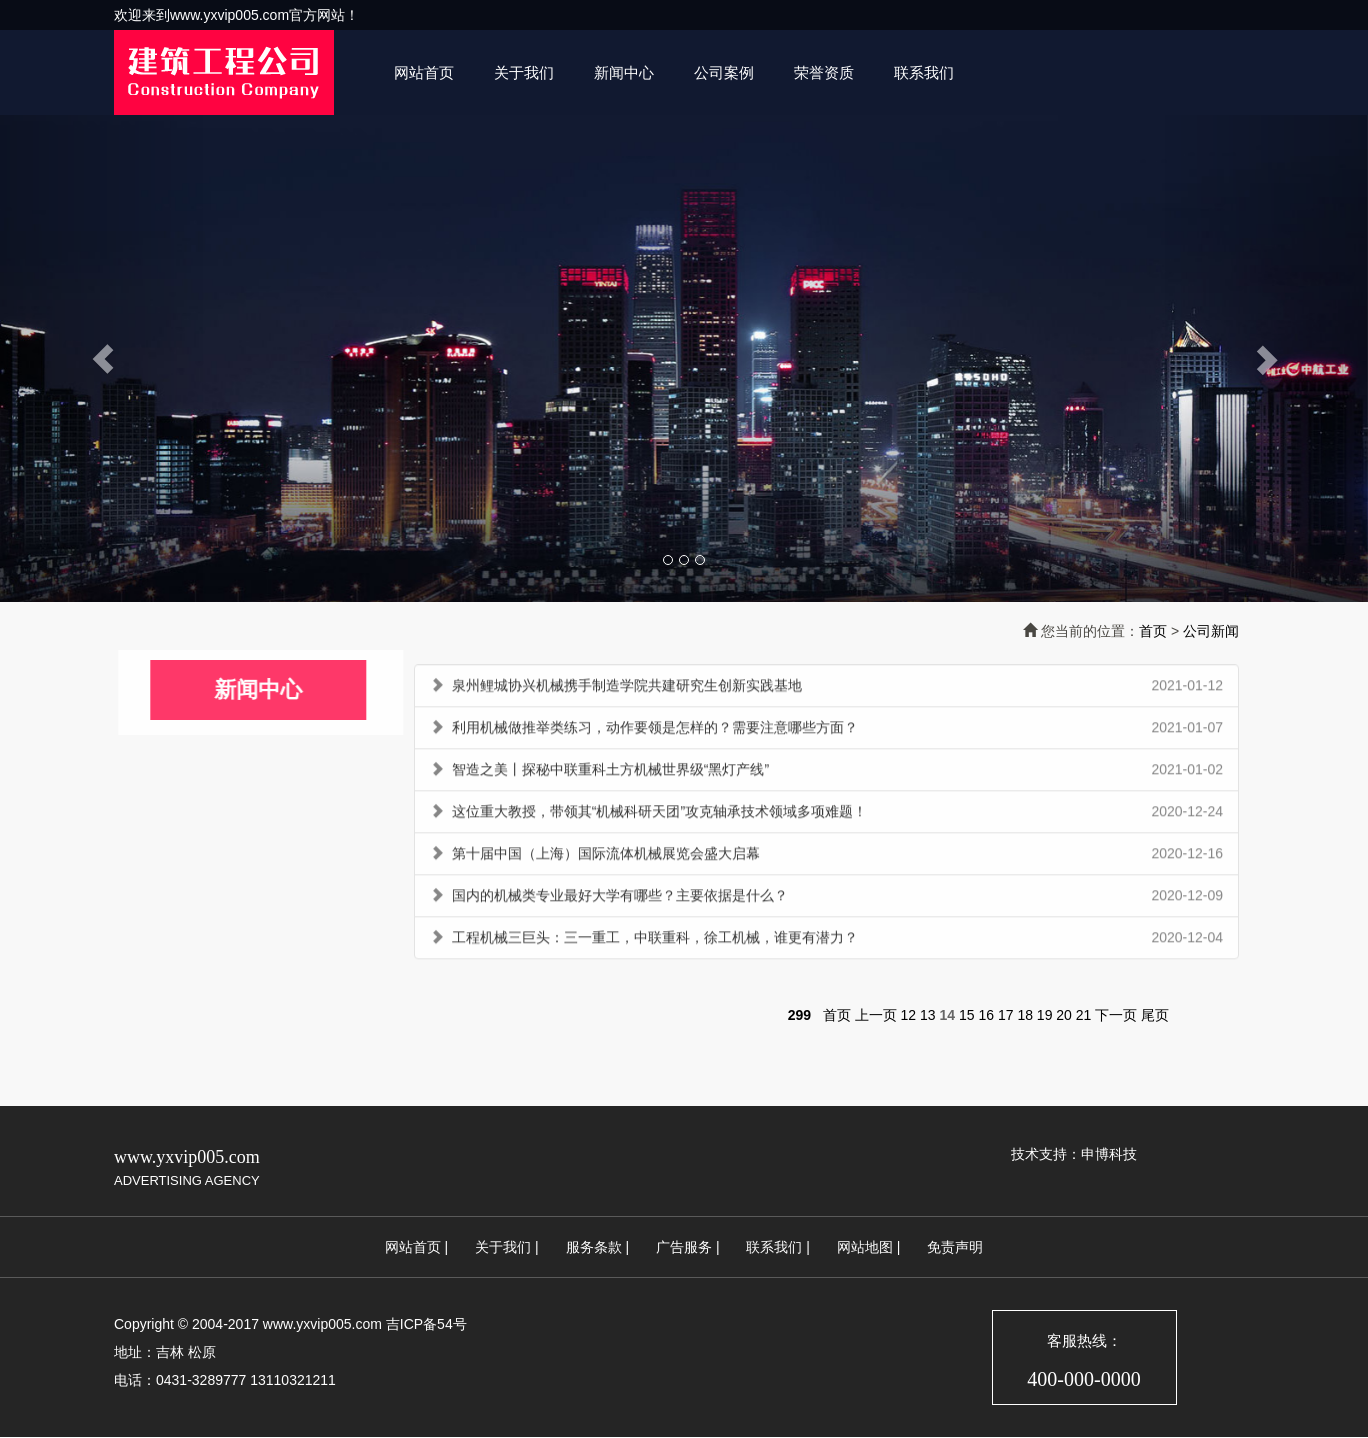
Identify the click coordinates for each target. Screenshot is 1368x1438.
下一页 (1116, 1015)
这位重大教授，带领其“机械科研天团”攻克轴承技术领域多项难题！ (659, 815)
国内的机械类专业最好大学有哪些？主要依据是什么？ (620, 899)
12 (909, 1015)
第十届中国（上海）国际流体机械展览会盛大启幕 (606, 857)
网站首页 (424, 72)
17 (1006, 1015)
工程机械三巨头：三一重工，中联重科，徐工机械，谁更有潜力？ (655, 941)
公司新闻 (1211, 631)
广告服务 (684, 1247)
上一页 (876, 1015)
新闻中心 (624, 72)
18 (1025, 1015)
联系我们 (924, 72)
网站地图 (865, 1247)
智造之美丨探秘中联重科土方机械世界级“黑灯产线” (610, 773)
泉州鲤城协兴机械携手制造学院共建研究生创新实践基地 (627, 689)
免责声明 (955, 1247)
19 (1045, 1015)
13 (928, 1015)
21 (1084, 1015)
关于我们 (524, 72)
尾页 (1155, 1015)
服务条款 (594, 1247)
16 (986, 1015)
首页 (1153, 631)
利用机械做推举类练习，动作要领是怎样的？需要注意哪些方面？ (655, 731)
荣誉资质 (824, 72)
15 (967, 1015)
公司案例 (724, 72)
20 (1064, 1015)
